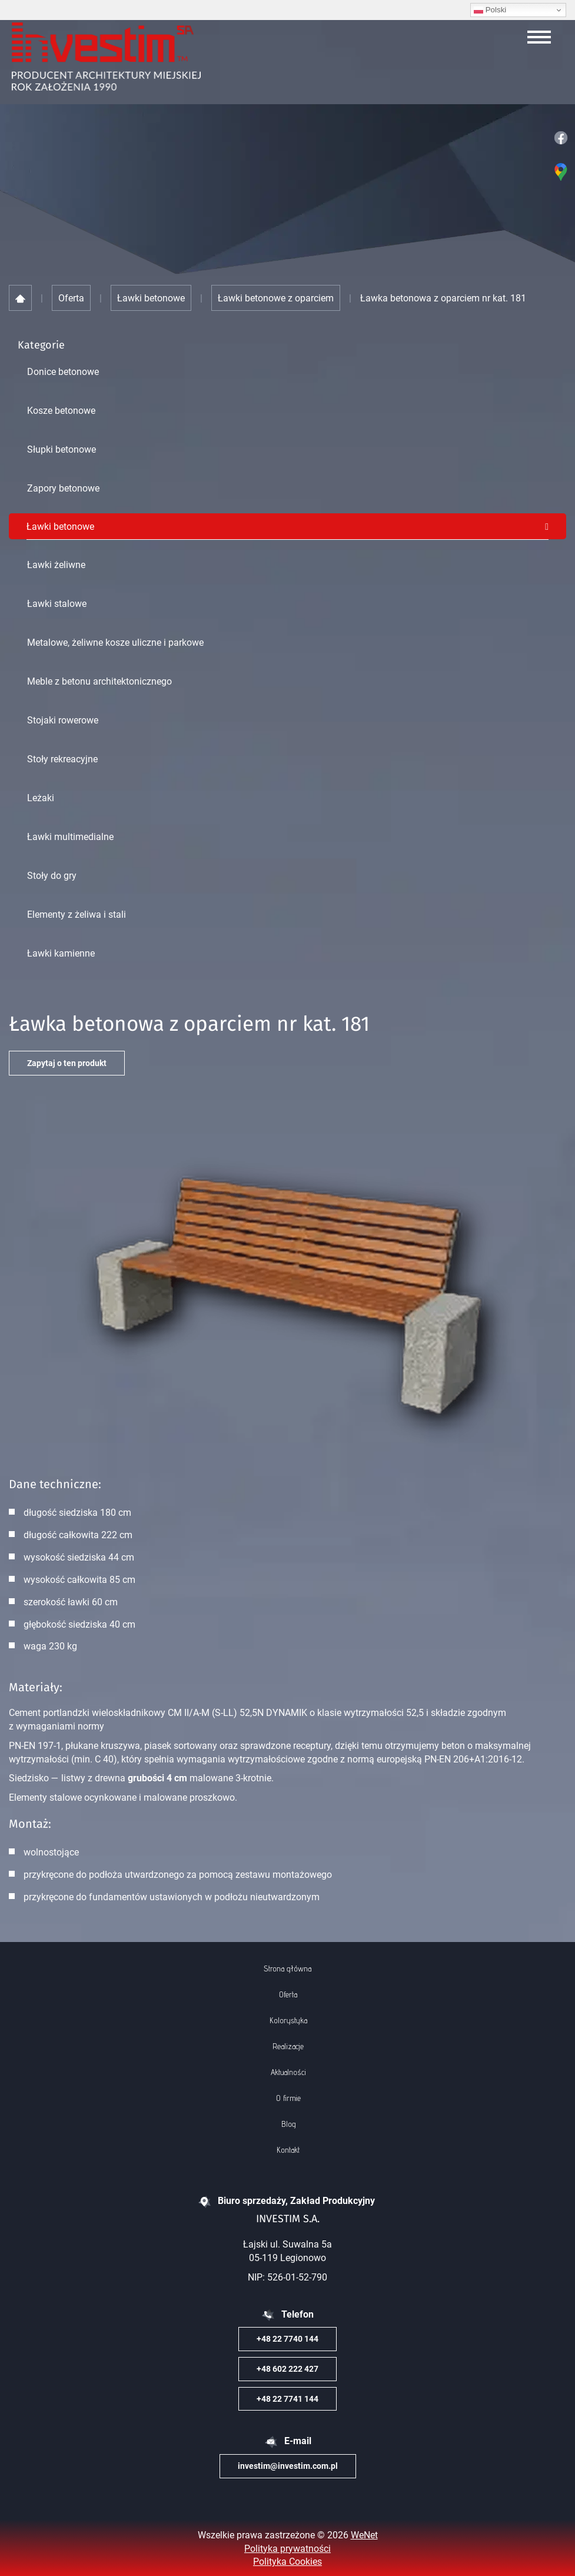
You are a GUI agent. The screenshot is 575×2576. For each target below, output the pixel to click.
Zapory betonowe (63, 488)
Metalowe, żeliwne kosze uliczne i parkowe (115, 642)
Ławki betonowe (60, 526)
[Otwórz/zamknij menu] (539, 37)
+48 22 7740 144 (287, 2338)
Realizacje (288, 2046)
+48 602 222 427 (287, 2368)
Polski (490, 10)
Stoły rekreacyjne (62, 758)
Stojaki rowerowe (62, 719)
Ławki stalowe (57, 603)
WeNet (364, 2534)
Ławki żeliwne (56, 564)
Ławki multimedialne (70, 836)
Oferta (288, 1994)
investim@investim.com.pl (288, 2465)
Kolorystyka (288, 2020)
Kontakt (288, 2150)
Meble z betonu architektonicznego (99, 681)
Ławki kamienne (61, 953)
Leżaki (40, 797)
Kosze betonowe (61, 410)
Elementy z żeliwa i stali (76, 914)
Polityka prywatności (287, 2548)
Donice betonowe (63, 371)
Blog (288, 2124)
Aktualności (288, 2072)
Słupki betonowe (61, 449)
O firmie (288, 2098)
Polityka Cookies (287, 2561)
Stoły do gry (52, 875)
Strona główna (287, 1968)
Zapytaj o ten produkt (67, 1062)
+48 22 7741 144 (287, 2398)
